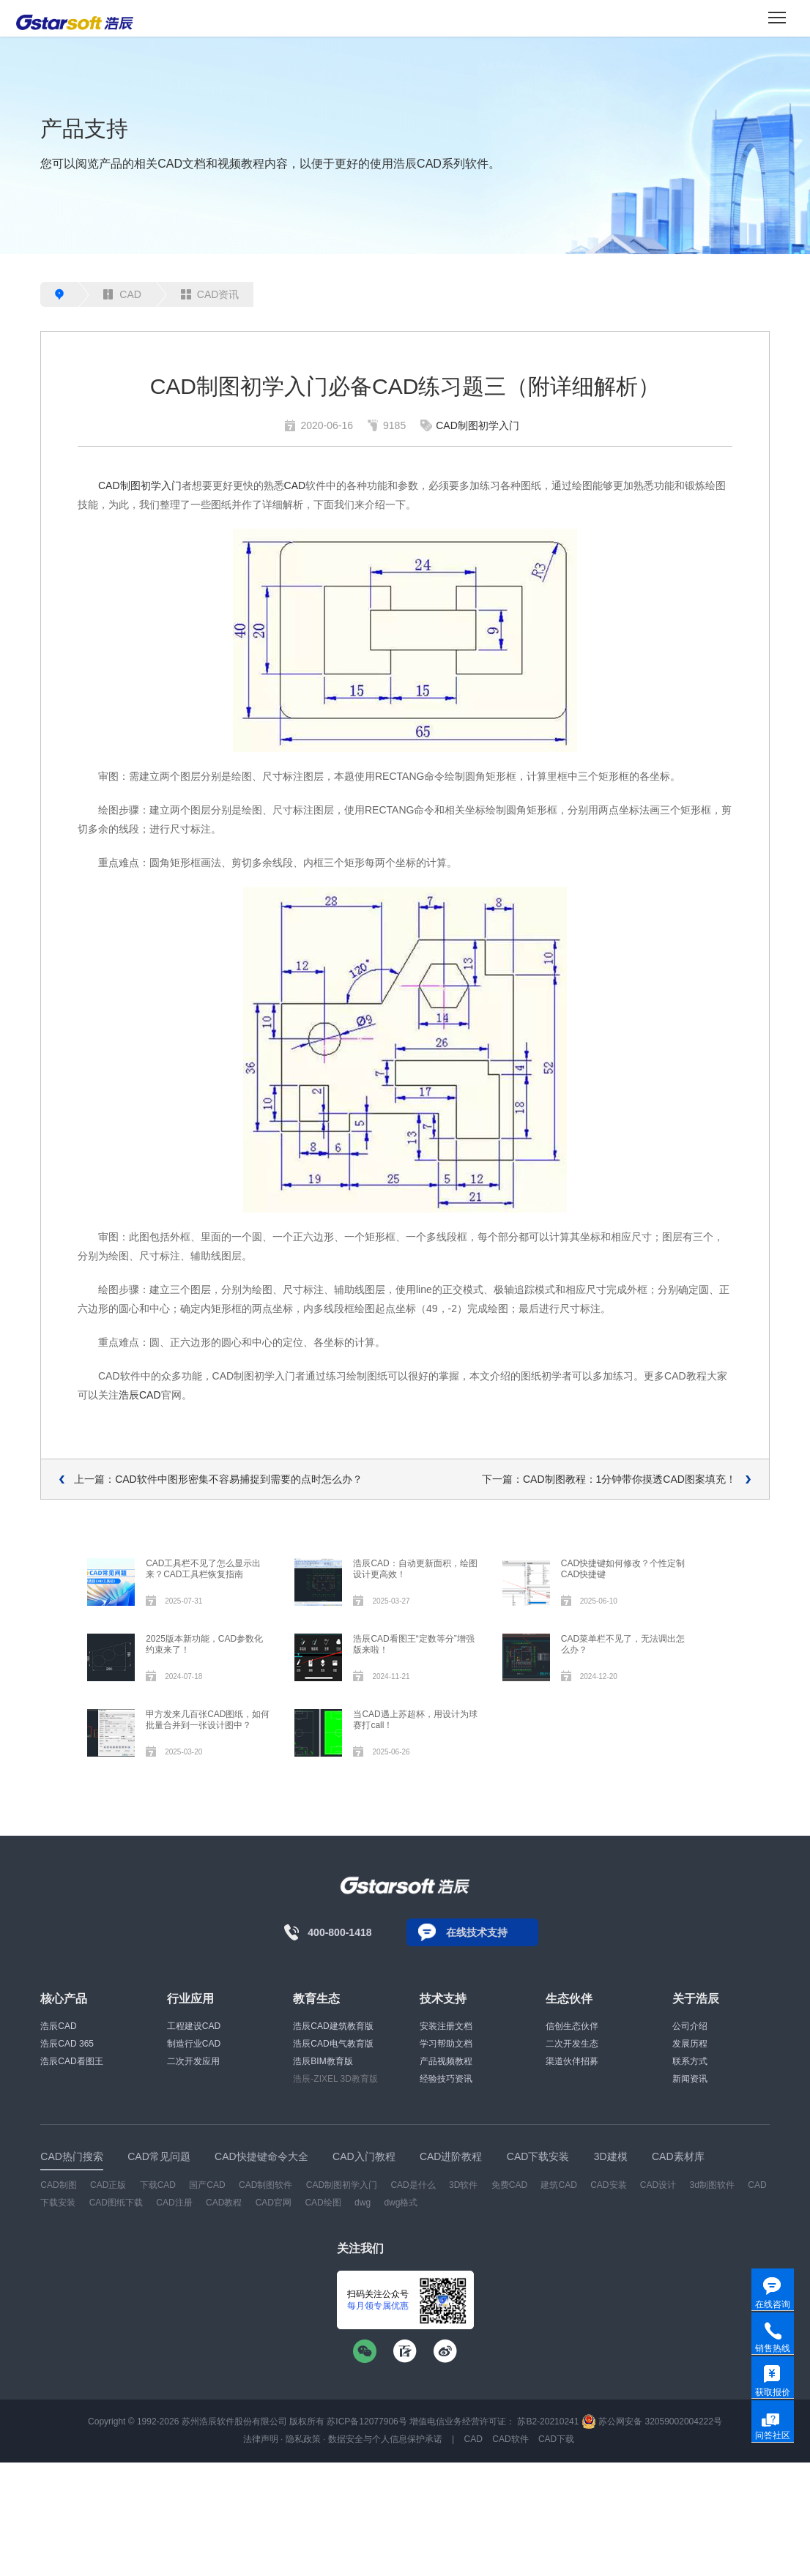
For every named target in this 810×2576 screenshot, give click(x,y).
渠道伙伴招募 (572, 2061)
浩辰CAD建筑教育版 (333, 2026)
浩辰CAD (140, 1395)
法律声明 (260, 2439)
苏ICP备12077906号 (366, 2421)
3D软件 (463, 2185)
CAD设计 (658, 2185)
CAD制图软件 (265, 2185)
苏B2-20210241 (548, 2421)
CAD (122, 294)
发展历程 (689, 2044)
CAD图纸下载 (116, 2202)
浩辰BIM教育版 (322, 2061)
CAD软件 (510, 2439)
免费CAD (509, 2185)
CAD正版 (108, 2185)
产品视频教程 (446, 2061)
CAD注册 (174, 2202)
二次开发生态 (572, 2044)
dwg (362, 2202)
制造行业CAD (193, 2044)
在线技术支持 (477, 1932)
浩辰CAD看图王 (71, 2061)
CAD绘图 (323, 2202)
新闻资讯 (689, 2079)
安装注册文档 (446, 2026)
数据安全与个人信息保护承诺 (385, 2439)
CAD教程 (224, 2202)
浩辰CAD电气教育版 (333, 2044)
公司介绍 (689, 2026)
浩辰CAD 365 (67, 2044)
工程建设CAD (193, 2026)
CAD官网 (273, 2202)
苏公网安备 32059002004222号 (652, 2421)
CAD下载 (556, 2439)
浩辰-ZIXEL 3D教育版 (335, 2079)
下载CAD (158, 2185)
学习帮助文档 (446, 2044)
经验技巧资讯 (446, 2079)
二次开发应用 (193, 2061)
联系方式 (689, 2061)
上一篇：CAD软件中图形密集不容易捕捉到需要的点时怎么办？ (218, 1479)
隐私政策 (303, 2439)
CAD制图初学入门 (477, 425)
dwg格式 (400, 2202)
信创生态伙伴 (572, 2026)
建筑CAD (558, 2185)
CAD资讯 (210, 294)
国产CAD (207, 2185)
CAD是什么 (412, 2185)
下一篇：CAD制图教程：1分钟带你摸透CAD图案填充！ (609, 1479)
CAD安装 (608, 2185)
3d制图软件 (712, 2185)
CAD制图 (58, 2185)
